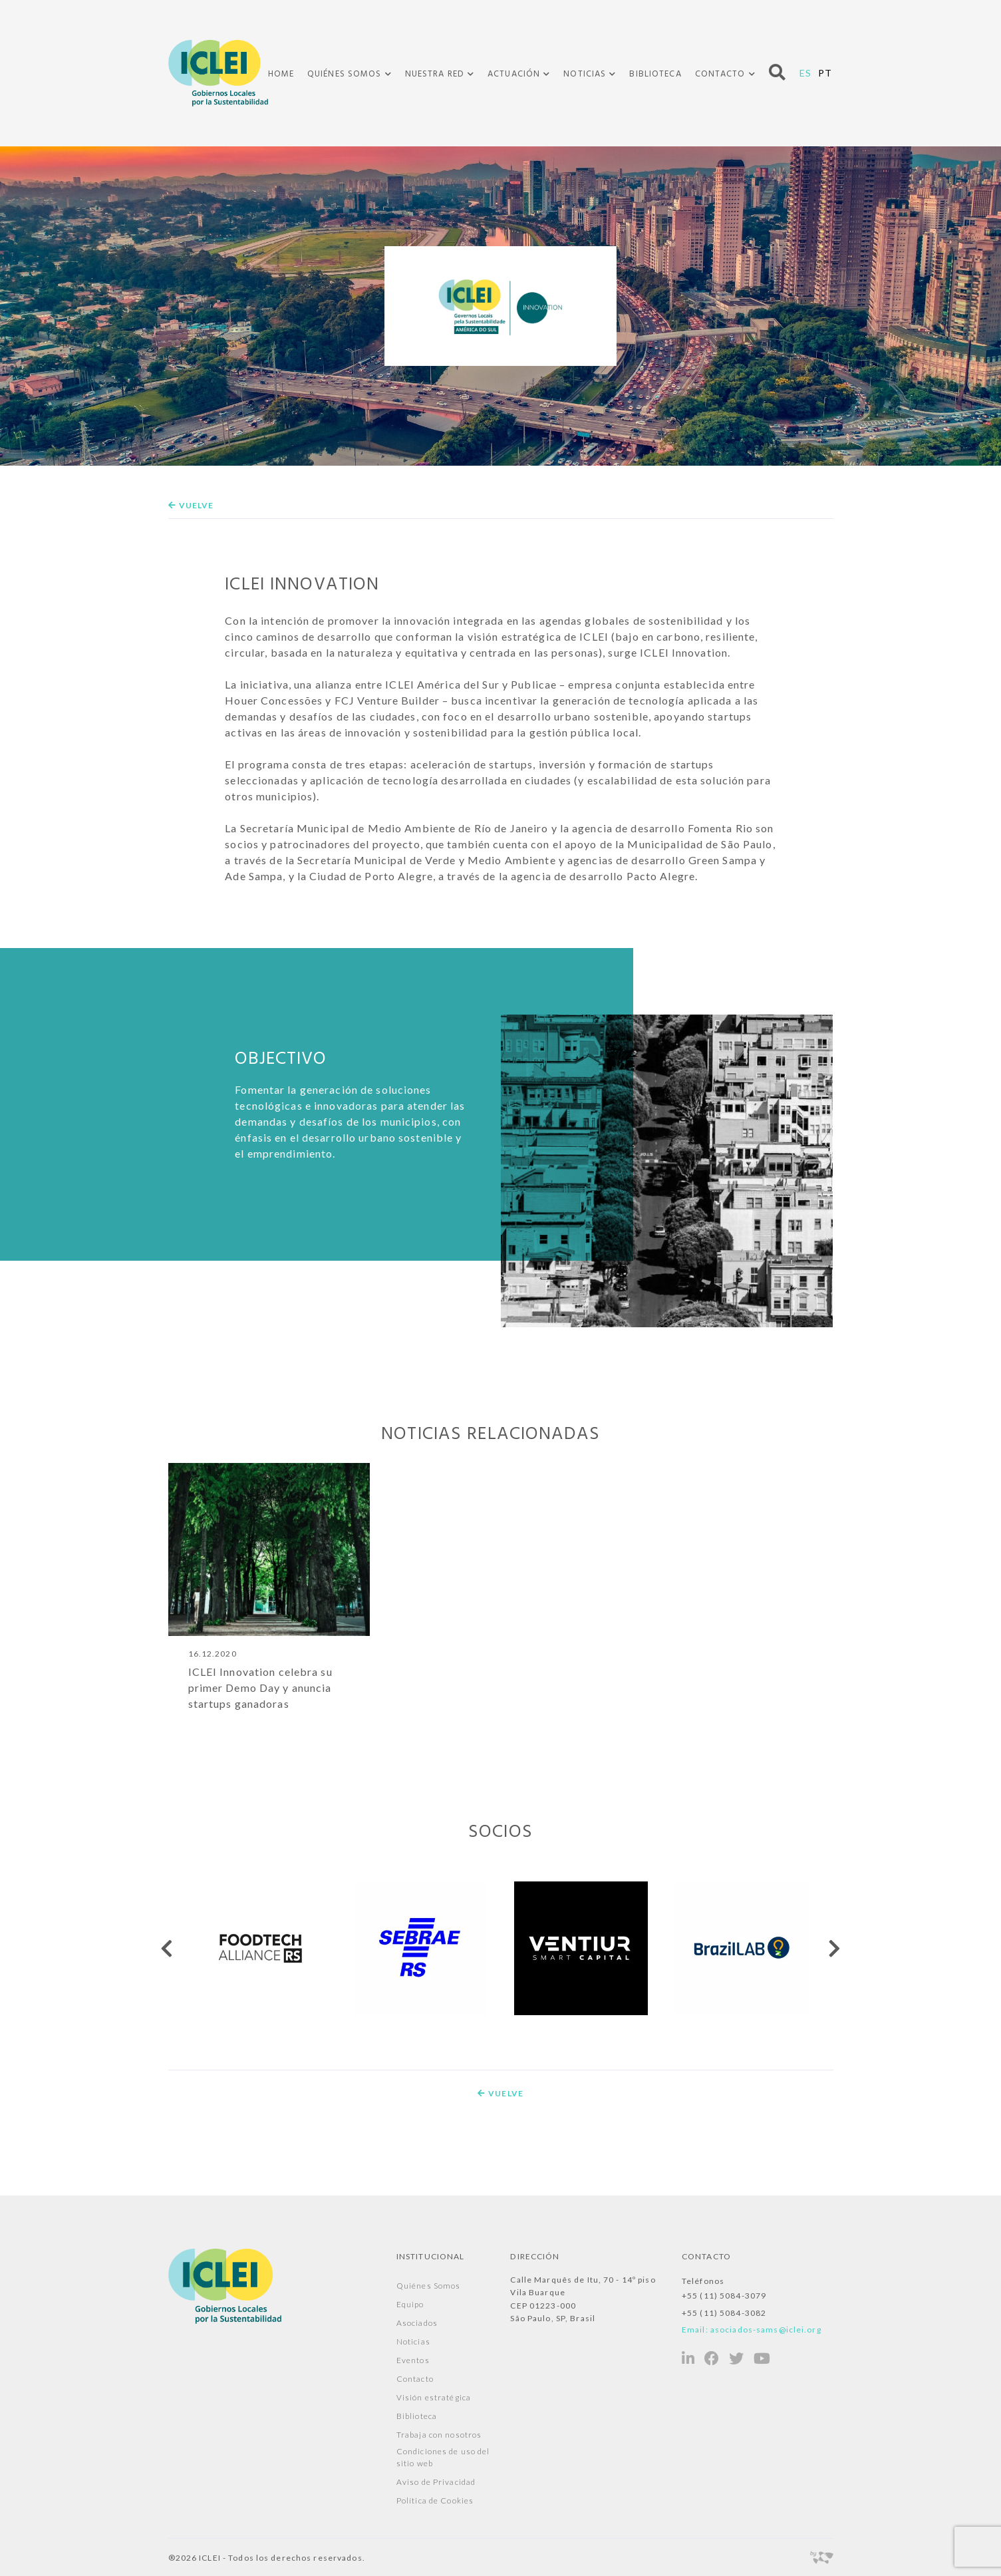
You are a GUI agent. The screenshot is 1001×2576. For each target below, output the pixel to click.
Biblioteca (655, 74)
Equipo (410, 2304)
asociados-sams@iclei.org (765, 2329)
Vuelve (191, 505)
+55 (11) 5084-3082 (724, 2313)
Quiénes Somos (344, 74)
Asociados (417, 2323)
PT (825, 73)
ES (805, 73)
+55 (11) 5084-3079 (724, 2296)
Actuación (514, 74)
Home (281, 74)
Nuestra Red (434, 74)
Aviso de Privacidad (436, 2482)
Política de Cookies (435, 2500)
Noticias (584, 74)
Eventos (413, 2360)
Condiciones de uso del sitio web (443, 2457)
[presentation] (168, 1948)
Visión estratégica (433, 2397)
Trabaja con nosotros (439, 2435)
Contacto (720, 74)
